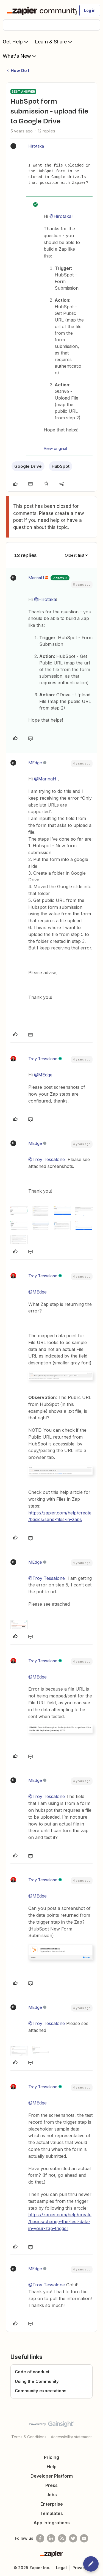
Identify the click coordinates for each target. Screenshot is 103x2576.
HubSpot (60, 466)
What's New (20, 55)
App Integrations (52, 2522)
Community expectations (40, 2390)
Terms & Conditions (28, 2436)
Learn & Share (54, 41)
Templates (51, 2513)
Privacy (80, 2567)
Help (52, 2466)
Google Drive (28, 466)
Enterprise (51, 2504)
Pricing (51, 2457)
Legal (61, 2567)
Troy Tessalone (42, 1058)
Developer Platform (51, 2476)
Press (51, 2485)
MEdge (35, 762)
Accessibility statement (71, 2436)
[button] (89, 10)
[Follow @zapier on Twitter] (73, 2538)
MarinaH (36, 577)
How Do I (20, 70)
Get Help (16, 41)
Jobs (51, 2494)
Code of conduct (32, 2371)
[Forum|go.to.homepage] (39, 10)
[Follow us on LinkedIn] (51, 2538)
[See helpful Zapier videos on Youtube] (84, 2538)
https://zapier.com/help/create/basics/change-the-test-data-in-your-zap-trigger (59, 2221)
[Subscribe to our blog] (62, 2538)
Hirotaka (36, 146)
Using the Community (37, 2381)
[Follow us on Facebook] (40, 2538)
